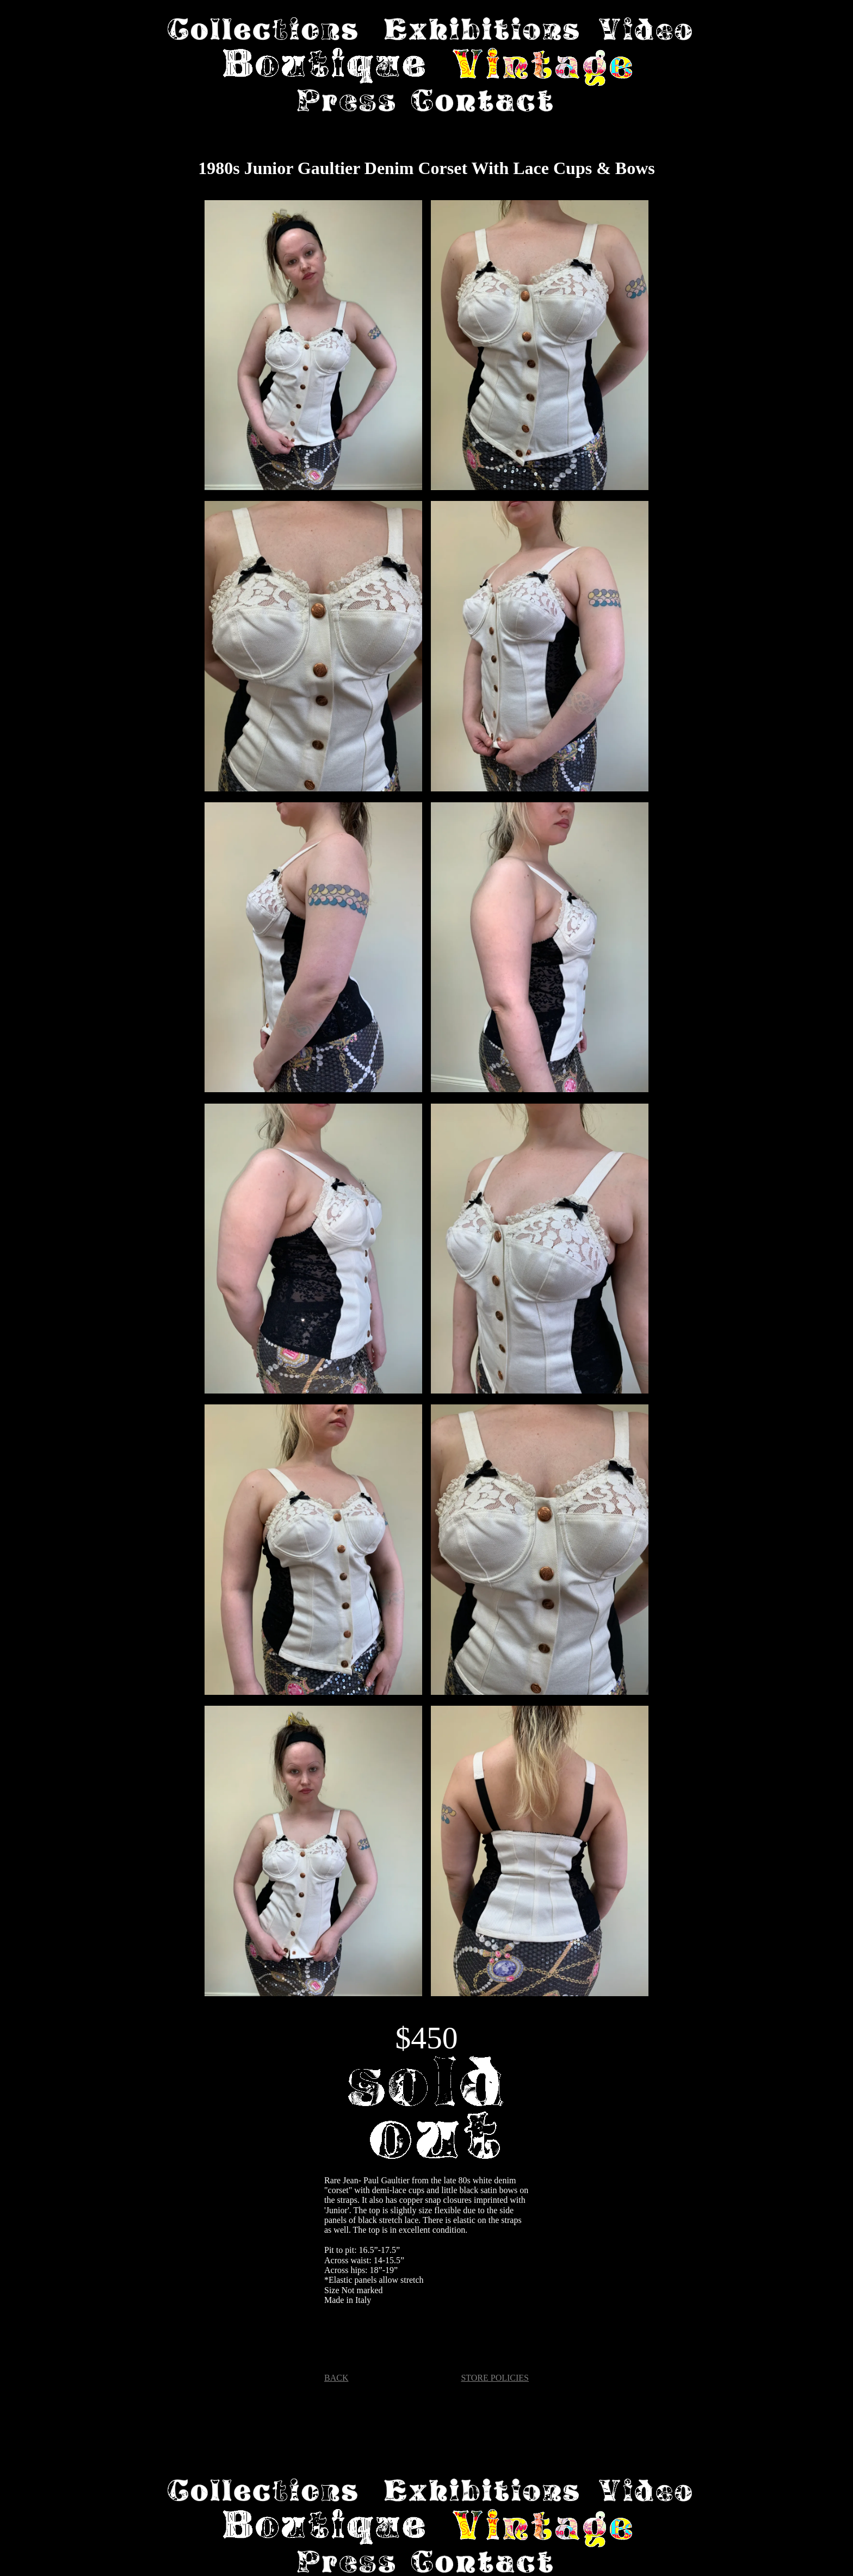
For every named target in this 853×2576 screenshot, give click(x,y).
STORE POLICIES (495, 2377)
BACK (336, 2377)
